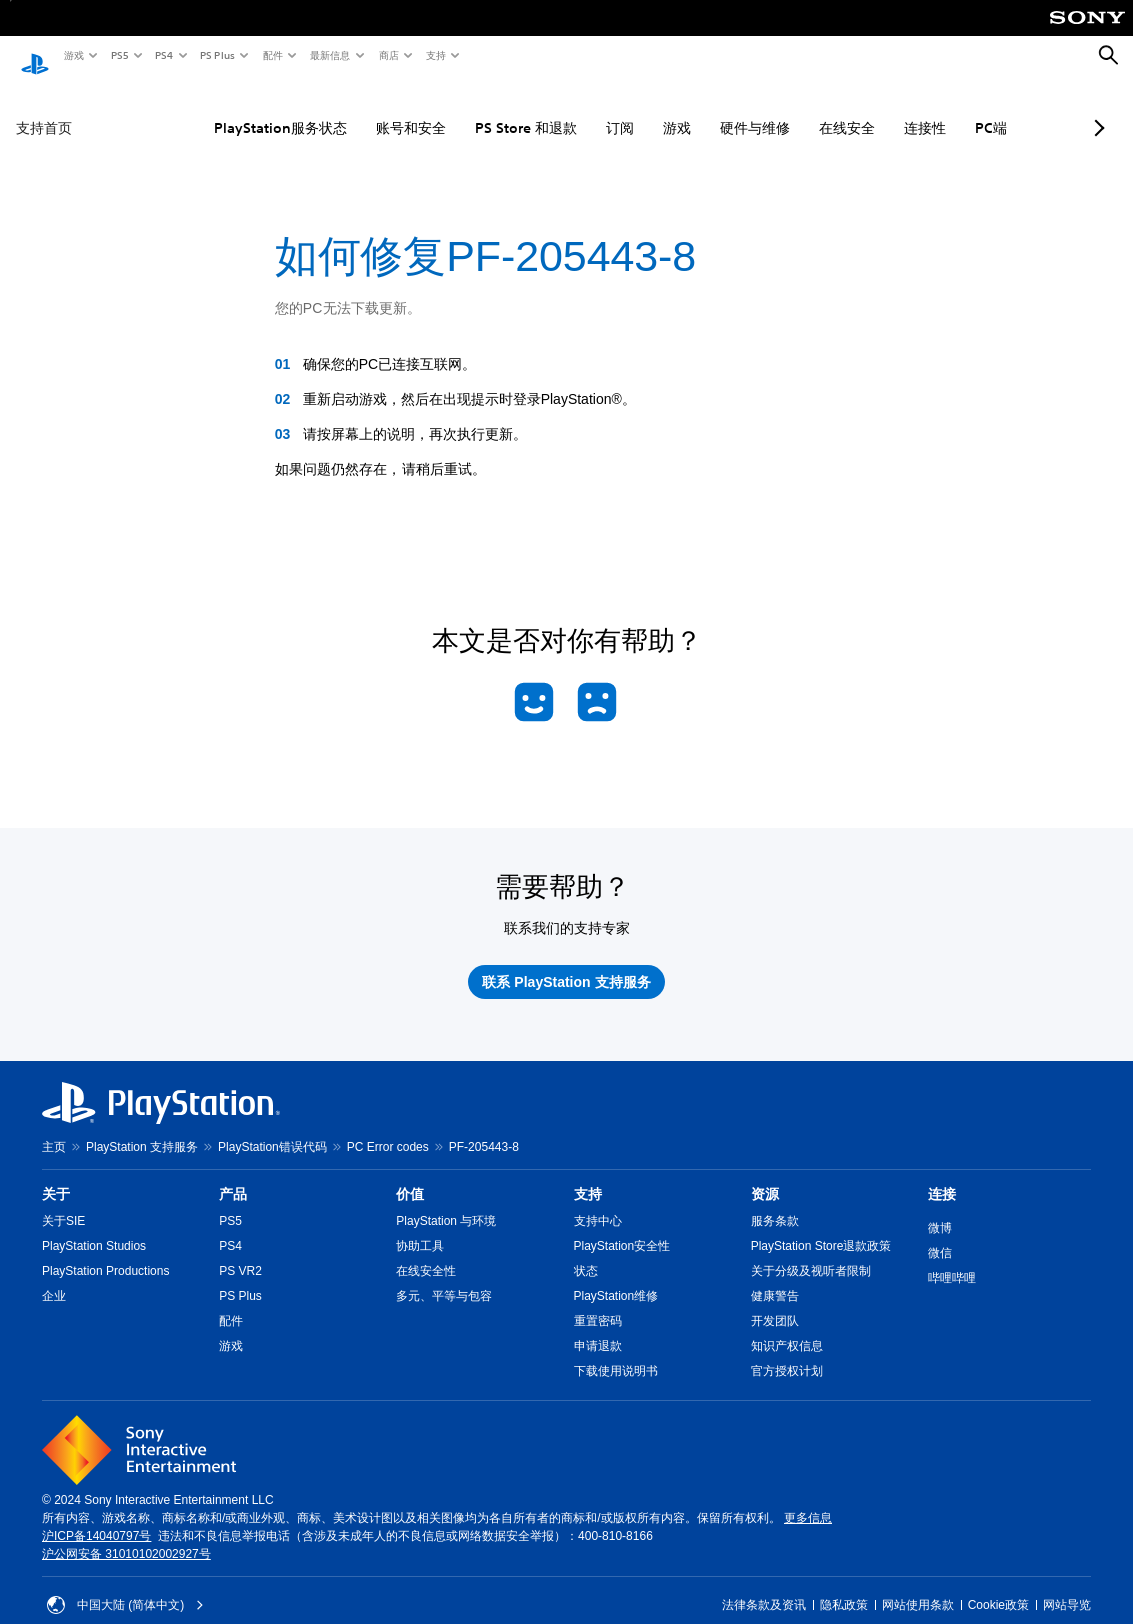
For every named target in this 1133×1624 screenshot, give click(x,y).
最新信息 (329, 55)
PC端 (945, 109)
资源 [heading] (765, 1175)
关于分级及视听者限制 (811, 1252)
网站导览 (1067, 1586)
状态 (586, 1252)
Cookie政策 (998, 1586)
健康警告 (775, 1277)
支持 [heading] (588, 1175)
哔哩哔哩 (952, 1259)
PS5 (118, 55)
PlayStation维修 (616, 1277)
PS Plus (216, 55)
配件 (272, 55)
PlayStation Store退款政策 (821, 1227)
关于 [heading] (56, 1175)
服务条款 (775, 1202)
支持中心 (598, 1202)
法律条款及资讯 (764, 1586)
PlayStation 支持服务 (142, 1128)
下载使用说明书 (616, 1352)
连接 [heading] (942, 1175)
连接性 (879, 109)
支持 (435, 55)
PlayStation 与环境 (446, 1202)
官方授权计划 (787, 1352)
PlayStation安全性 (622, 1227)
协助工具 (420, 1227)
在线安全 (801, 109)
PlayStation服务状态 (234, 109)
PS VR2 (240, 1252)
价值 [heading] (410, 1175)
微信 (940, 1234)
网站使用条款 (918, 1586)
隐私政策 (844, 1586)
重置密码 (598, 1302)
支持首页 (44, 109)
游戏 (73, 55)
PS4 (163, 55)
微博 (940, 1209)
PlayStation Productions (105, 1252)
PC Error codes (388, 1128)
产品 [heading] (233, 1175)
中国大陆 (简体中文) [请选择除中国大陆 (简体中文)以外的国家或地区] (125, 1586)
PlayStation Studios (94, 1227)
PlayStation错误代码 (272, 1128)
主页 (54, 1128)
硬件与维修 (709, 109)
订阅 (574, 109)
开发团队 (775, 1302)
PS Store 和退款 (480, 109)
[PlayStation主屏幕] (35, 56)
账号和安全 (365, 109)
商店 (388, 55)
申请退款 (598, 1327)
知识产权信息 (787, 1327)
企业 (54, 1277)
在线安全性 (426, 1252)
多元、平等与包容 (444, 1277)
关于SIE (63, 1202)
